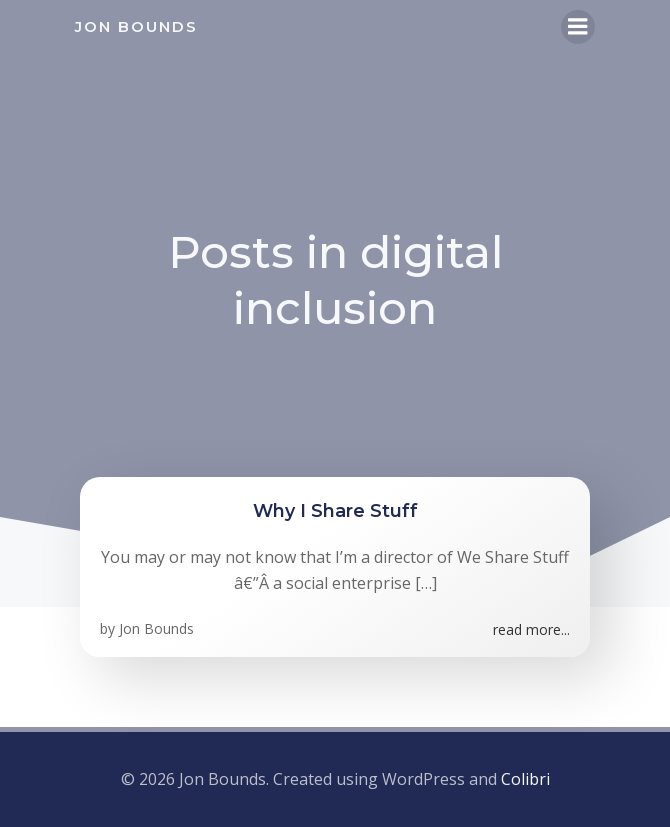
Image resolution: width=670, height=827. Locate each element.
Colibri (525, 779)
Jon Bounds (156, 628)
